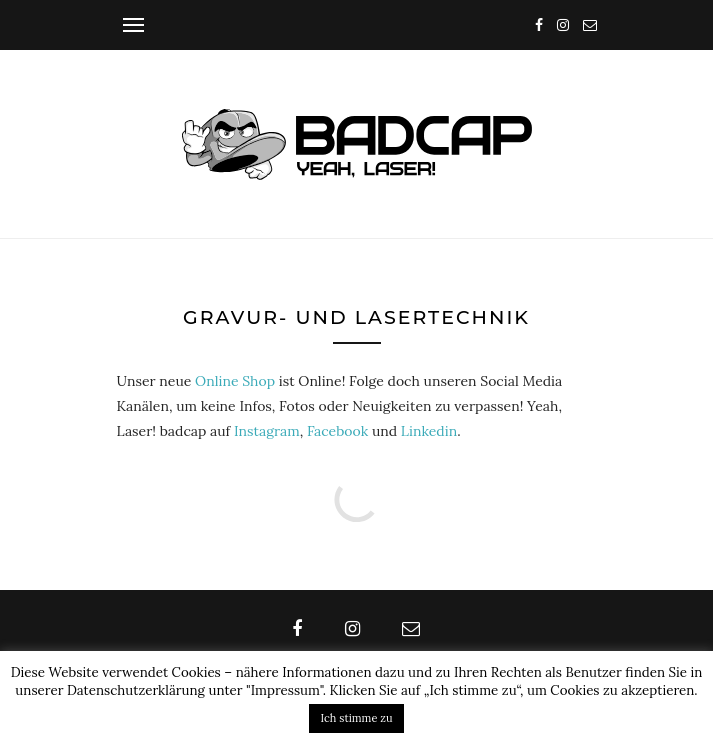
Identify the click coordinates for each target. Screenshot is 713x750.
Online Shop (235, 381)
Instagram (267, 431)
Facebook (337, 431)
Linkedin (429, 431)
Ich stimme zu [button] (357, 718)
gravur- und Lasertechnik (356, 317)
